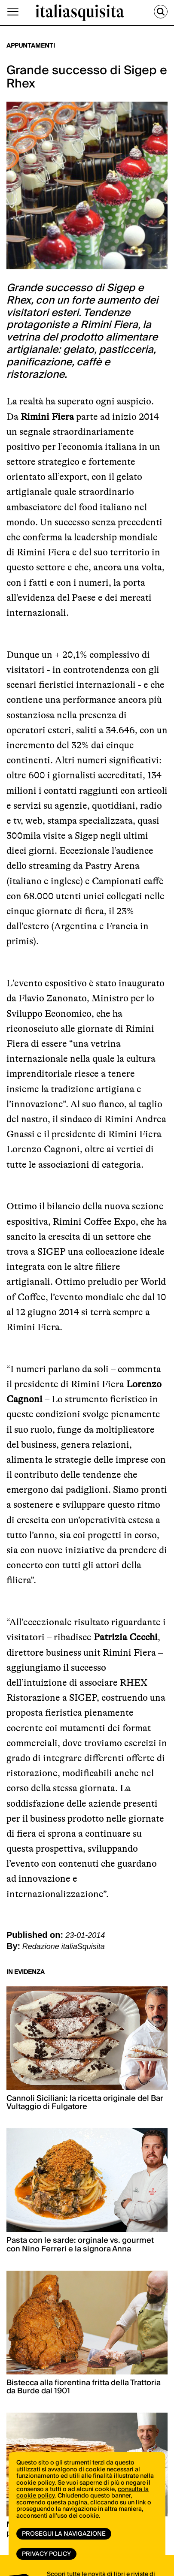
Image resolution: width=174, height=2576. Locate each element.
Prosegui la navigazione (64, 2534)
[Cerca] (161, 11)
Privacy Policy (46, 2554)
